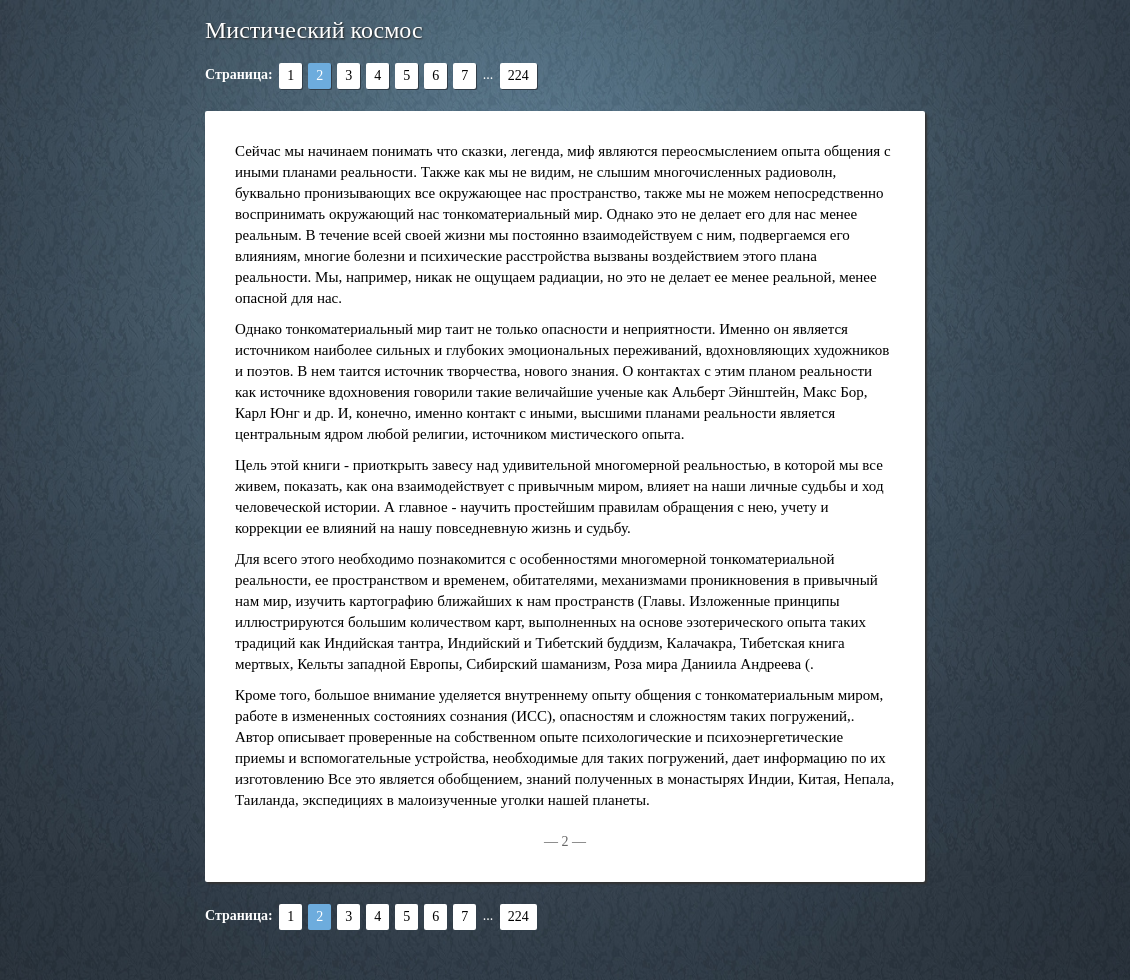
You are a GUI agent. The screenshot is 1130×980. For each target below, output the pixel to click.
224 (518, 75)
